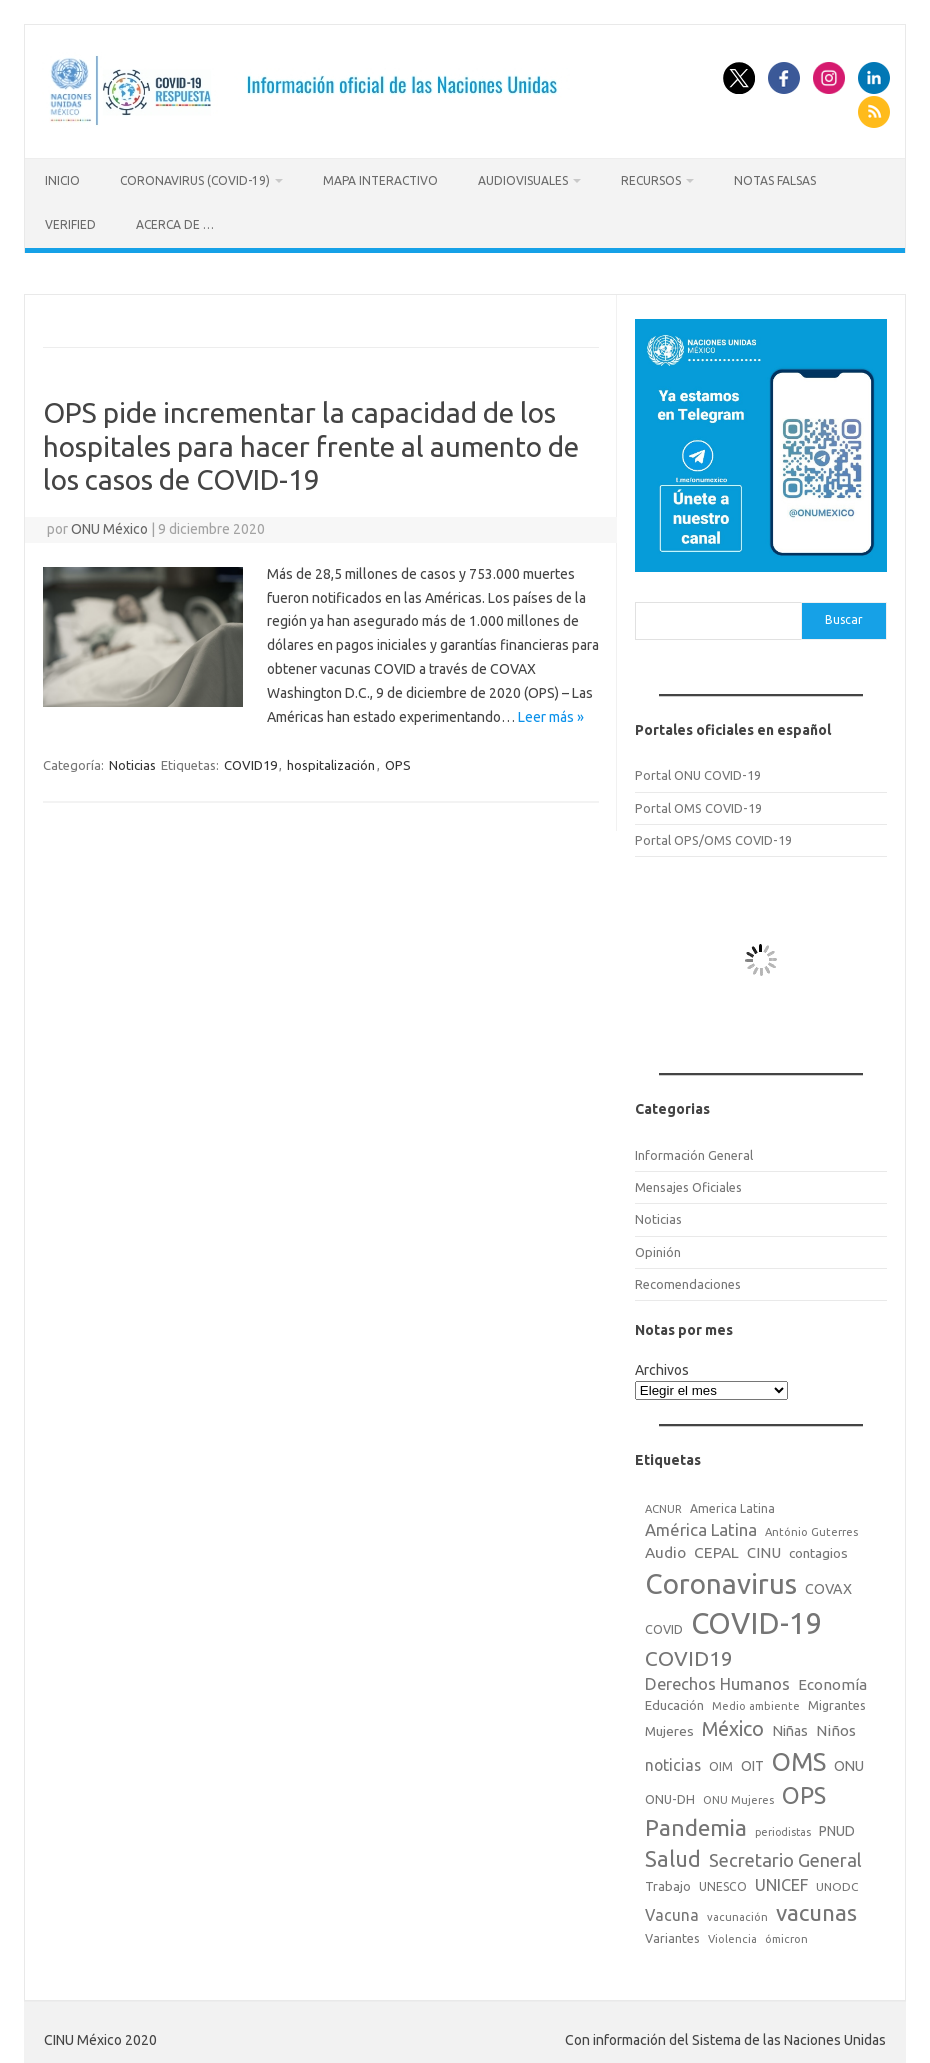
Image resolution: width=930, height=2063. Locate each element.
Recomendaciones (688, 1278)
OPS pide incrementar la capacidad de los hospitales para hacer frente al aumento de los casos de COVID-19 (311, 440)
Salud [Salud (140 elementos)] (673, 1854)
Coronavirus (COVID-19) (195, 180)
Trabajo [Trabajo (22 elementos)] (668, 1881)
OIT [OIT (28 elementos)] (752, 1760)
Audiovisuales (523, 180)
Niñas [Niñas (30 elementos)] (790, 1725)
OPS (398, 760)
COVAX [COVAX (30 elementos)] (828, 1583)
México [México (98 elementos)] (733, 1723)
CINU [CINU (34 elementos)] (764, 1546)
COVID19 (250, 760)
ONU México (109, 523)
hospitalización (331, 760)
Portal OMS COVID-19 (698, 802)
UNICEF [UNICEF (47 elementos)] (781, 1880)
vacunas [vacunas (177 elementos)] (816, 1906)
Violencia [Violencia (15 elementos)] (732, 1933)
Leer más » (551, 711)
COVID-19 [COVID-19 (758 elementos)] (757, 1617)
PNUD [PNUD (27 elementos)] (837, 1826)
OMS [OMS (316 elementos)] (799, 1755)
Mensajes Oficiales (688, 1181)
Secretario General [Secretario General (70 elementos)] (785, 1855)
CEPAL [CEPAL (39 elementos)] (716, 1546)
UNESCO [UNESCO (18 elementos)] (723, 1881)
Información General (694, 1149)
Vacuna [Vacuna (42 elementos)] (672, 1909)
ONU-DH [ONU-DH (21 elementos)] (670, 1793)
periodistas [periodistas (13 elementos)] (783, 1827)
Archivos (662, 1364)
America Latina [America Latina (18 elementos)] (732, 1502)
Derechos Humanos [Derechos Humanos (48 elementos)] (717, 1679)
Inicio (62, 180)
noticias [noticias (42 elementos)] (673, 1759)
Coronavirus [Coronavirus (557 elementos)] (721, 1577)
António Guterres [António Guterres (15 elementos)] (811, 1527)
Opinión (658, 1246)
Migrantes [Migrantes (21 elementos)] (837, 1700)
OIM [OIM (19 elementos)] (721, 1760)
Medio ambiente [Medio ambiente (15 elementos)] (756, 1701)
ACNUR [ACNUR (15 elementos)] (663, 1503)
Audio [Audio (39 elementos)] (665, 1546)
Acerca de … (175, 224)
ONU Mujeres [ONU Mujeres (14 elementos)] (738, 1794)
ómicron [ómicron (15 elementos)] (786, 1933)
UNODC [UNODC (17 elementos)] (837, 1881)
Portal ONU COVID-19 (698, 770)
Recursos (651, 180)
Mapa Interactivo (380, 180)
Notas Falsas (775, 180)
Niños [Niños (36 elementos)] (836, 1724)
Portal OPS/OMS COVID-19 (713, 834)
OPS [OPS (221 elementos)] (804, 1789)
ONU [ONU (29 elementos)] (849, 1760)
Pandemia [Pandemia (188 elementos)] (696, 1822)
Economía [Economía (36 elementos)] (832, 1679)
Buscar (844, 614)
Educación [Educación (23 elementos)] (674, 1700)
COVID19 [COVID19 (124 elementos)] (689, 1652)
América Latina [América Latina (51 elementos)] (701, 1524)
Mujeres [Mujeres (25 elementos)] (669, 1725)
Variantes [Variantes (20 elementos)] (672, 1932)
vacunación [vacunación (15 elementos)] (737, 1911)
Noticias (132, 760)
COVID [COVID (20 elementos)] (664, 1623)
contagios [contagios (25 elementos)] (818, 1547)
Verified (70, 224)
